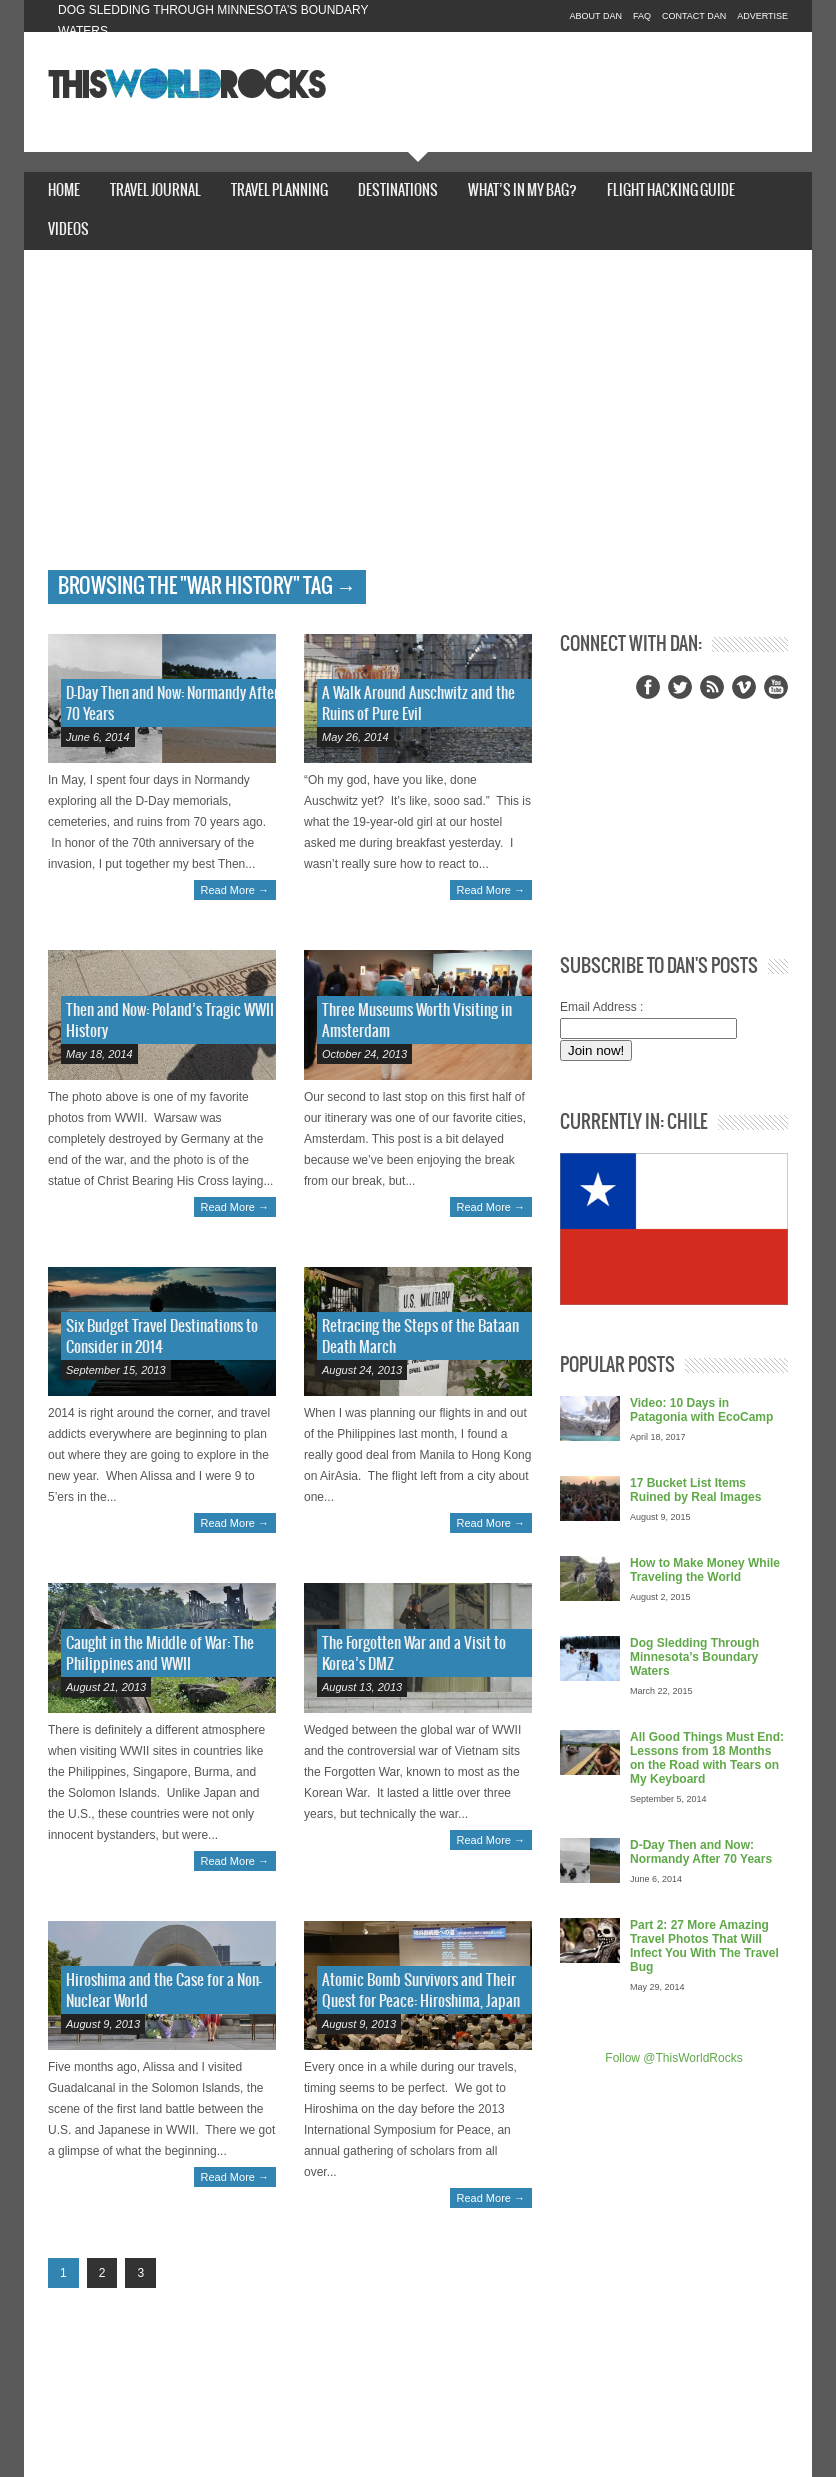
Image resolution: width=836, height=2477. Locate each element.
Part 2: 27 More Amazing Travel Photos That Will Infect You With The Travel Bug (704, 1946)
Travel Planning (279, 191)
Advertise (762, 16)
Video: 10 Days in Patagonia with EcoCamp (701, 1410)
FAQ (642, 16)
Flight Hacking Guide (671, 191)
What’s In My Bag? (522, 191)
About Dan (596, 16)
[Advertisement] (418, 420)
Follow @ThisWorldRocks (673, 2058)
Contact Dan (694, 16)
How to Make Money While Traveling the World (705, 1570)
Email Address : (601, 1007)
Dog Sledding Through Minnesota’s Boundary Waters (694, 1657)
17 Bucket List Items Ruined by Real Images (695, 1490)
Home (64, 191)
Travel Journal (155, 191)
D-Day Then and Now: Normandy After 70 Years (701, 1852)
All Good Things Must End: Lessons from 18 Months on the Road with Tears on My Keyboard (707, 1758)
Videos (68, 230)
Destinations (398, 191)
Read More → (235, 890)
